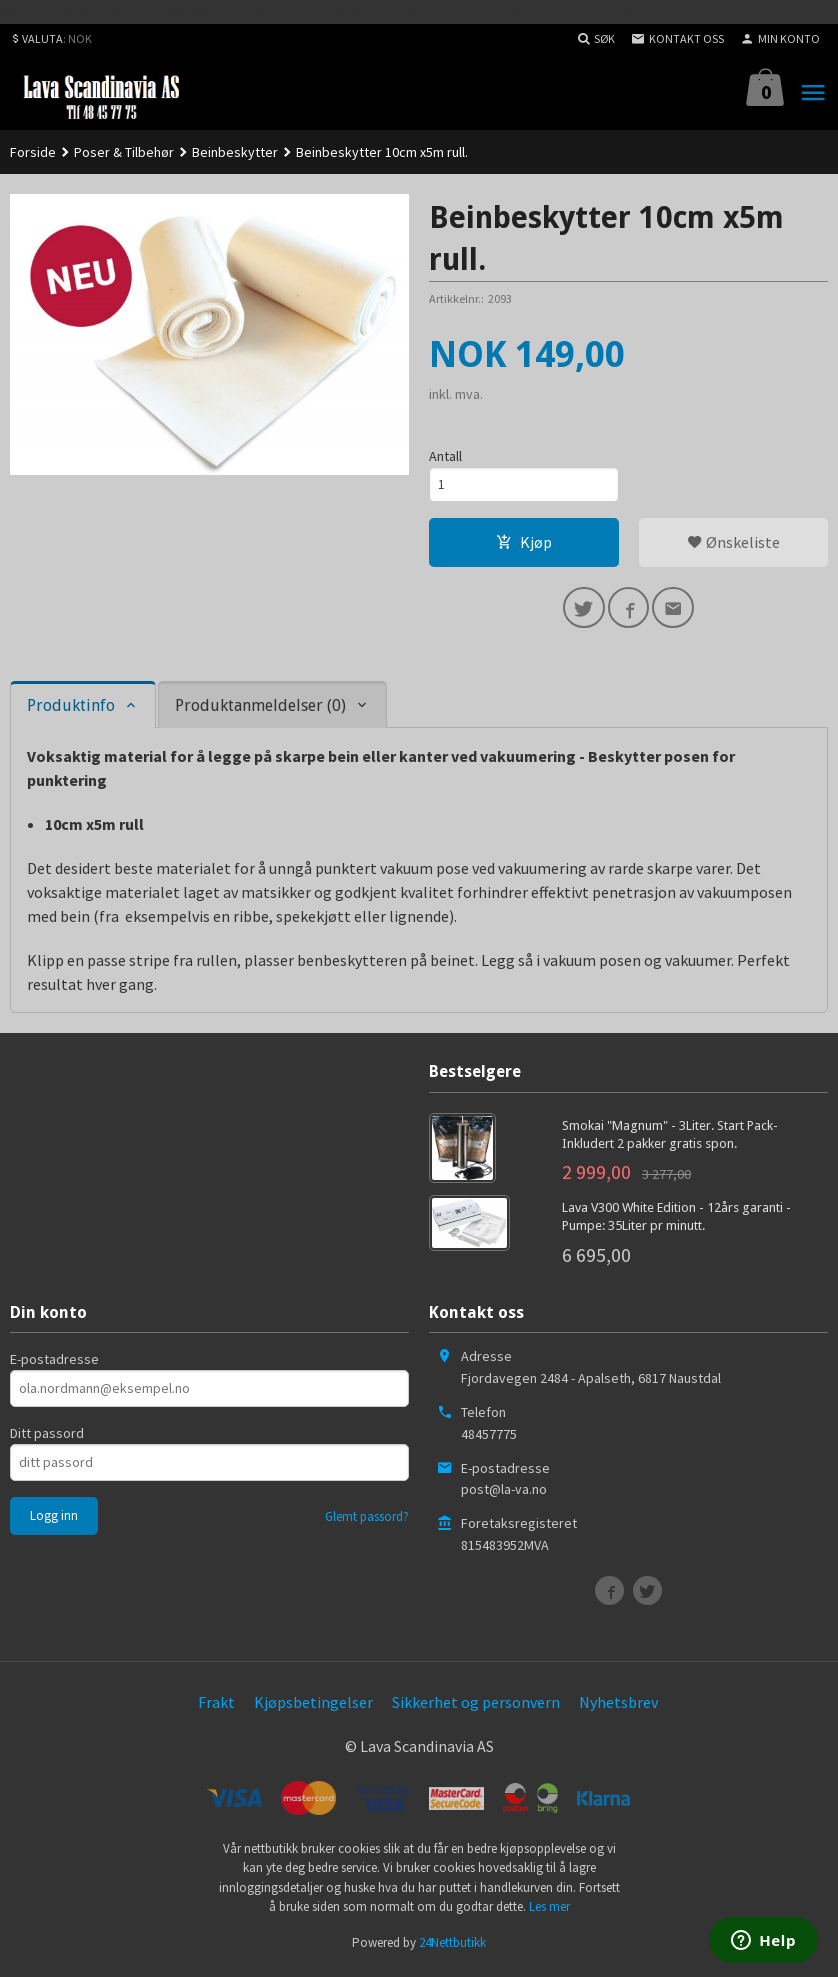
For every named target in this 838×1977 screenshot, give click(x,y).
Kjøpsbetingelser (313, 1707)
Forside (33, 152)
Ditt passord (47, 1438)
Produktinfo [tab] (71, 710)
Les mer (549, 1911)
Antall (445, 456)
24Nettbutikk (452, 1946)
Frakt (216, 1707)
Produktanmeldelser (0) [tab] (260, 710)
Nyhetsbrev (618, 1707)
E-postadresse (54, 1364)
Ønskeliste (733, 544)
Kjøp (524, 544)
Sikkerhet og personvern (476, 1707)
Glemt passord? (367, 1521)
